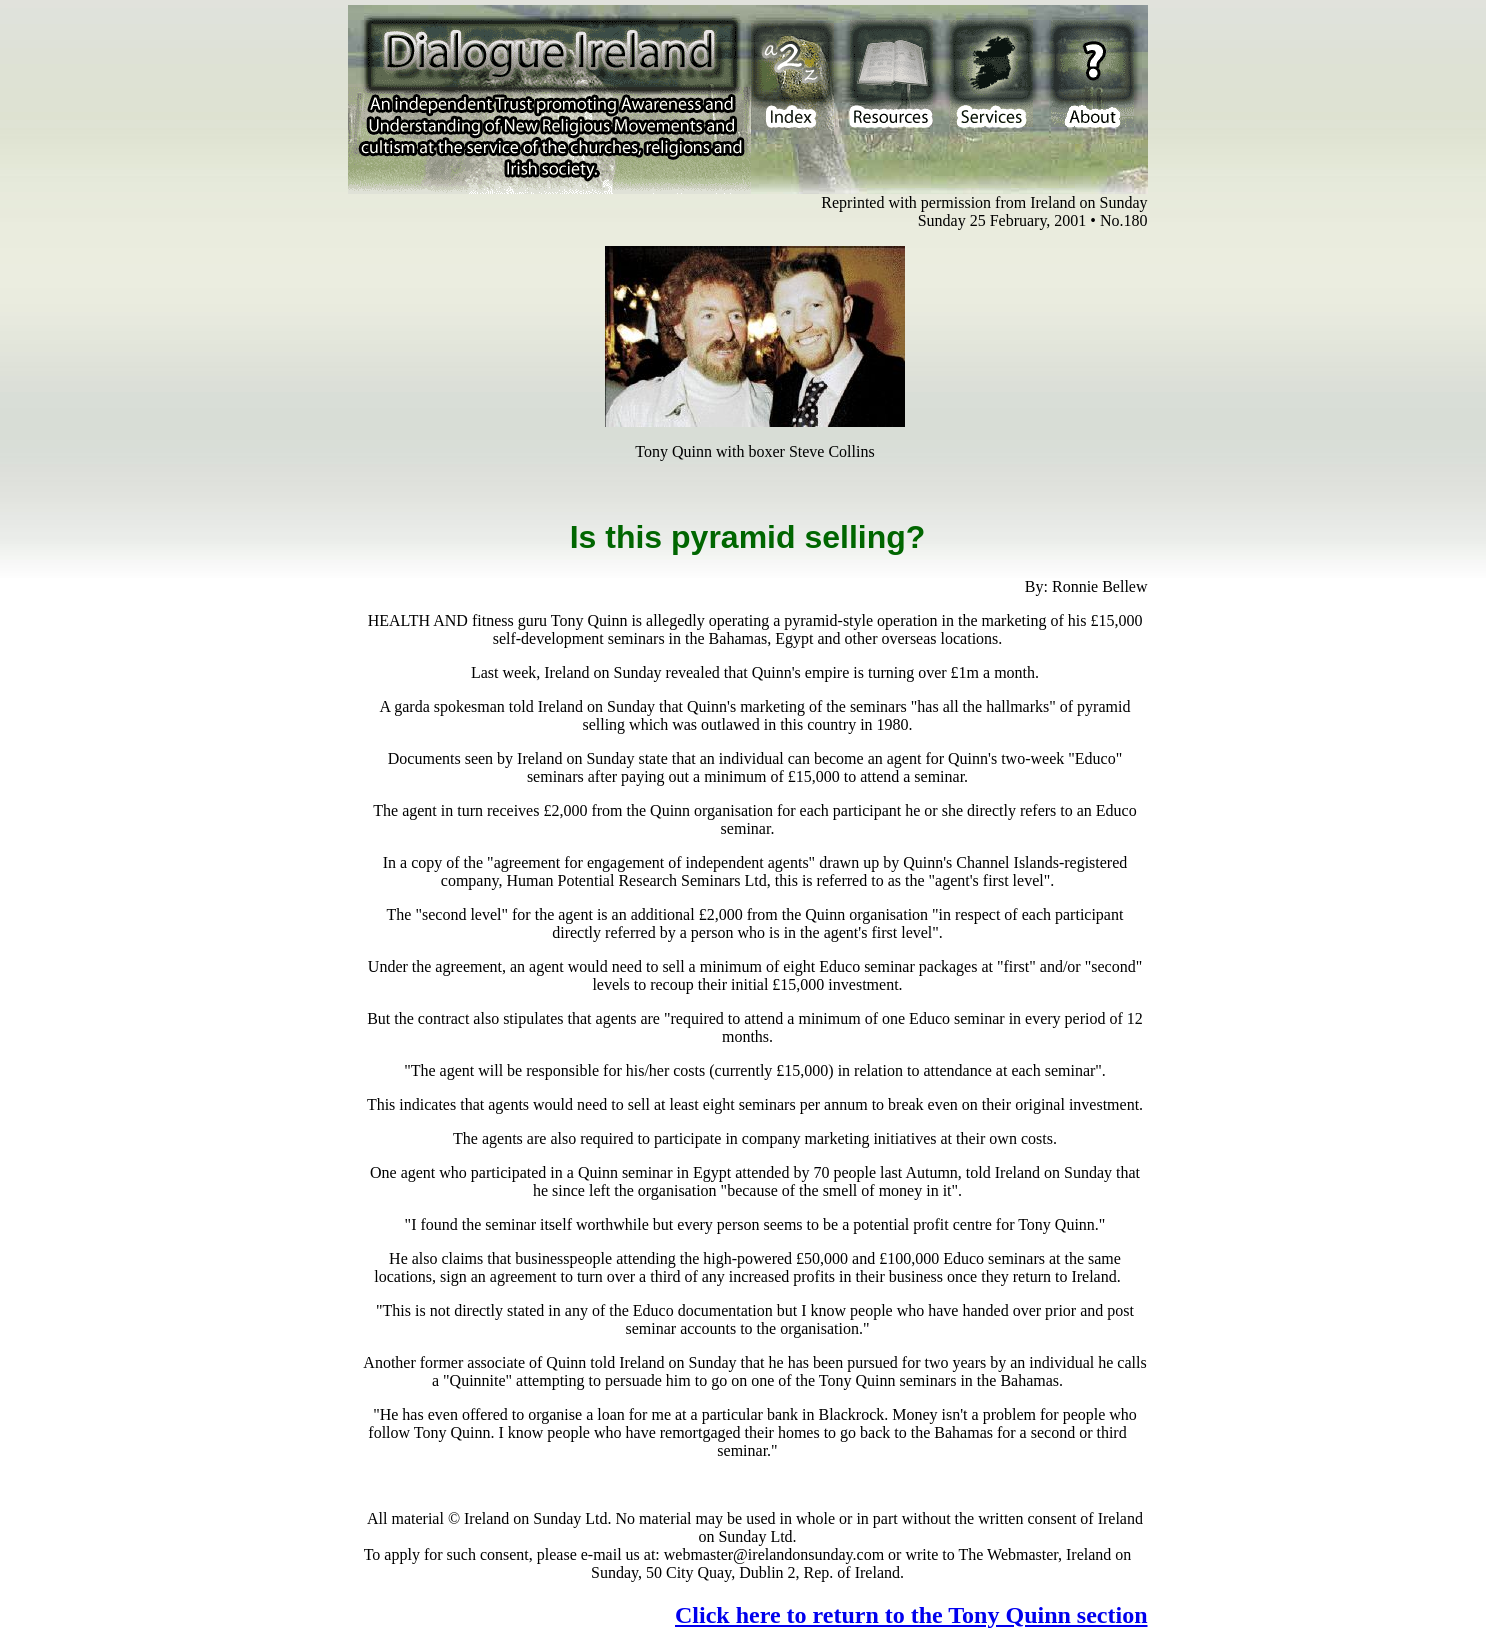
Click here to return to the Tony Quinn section (911, 1615)
